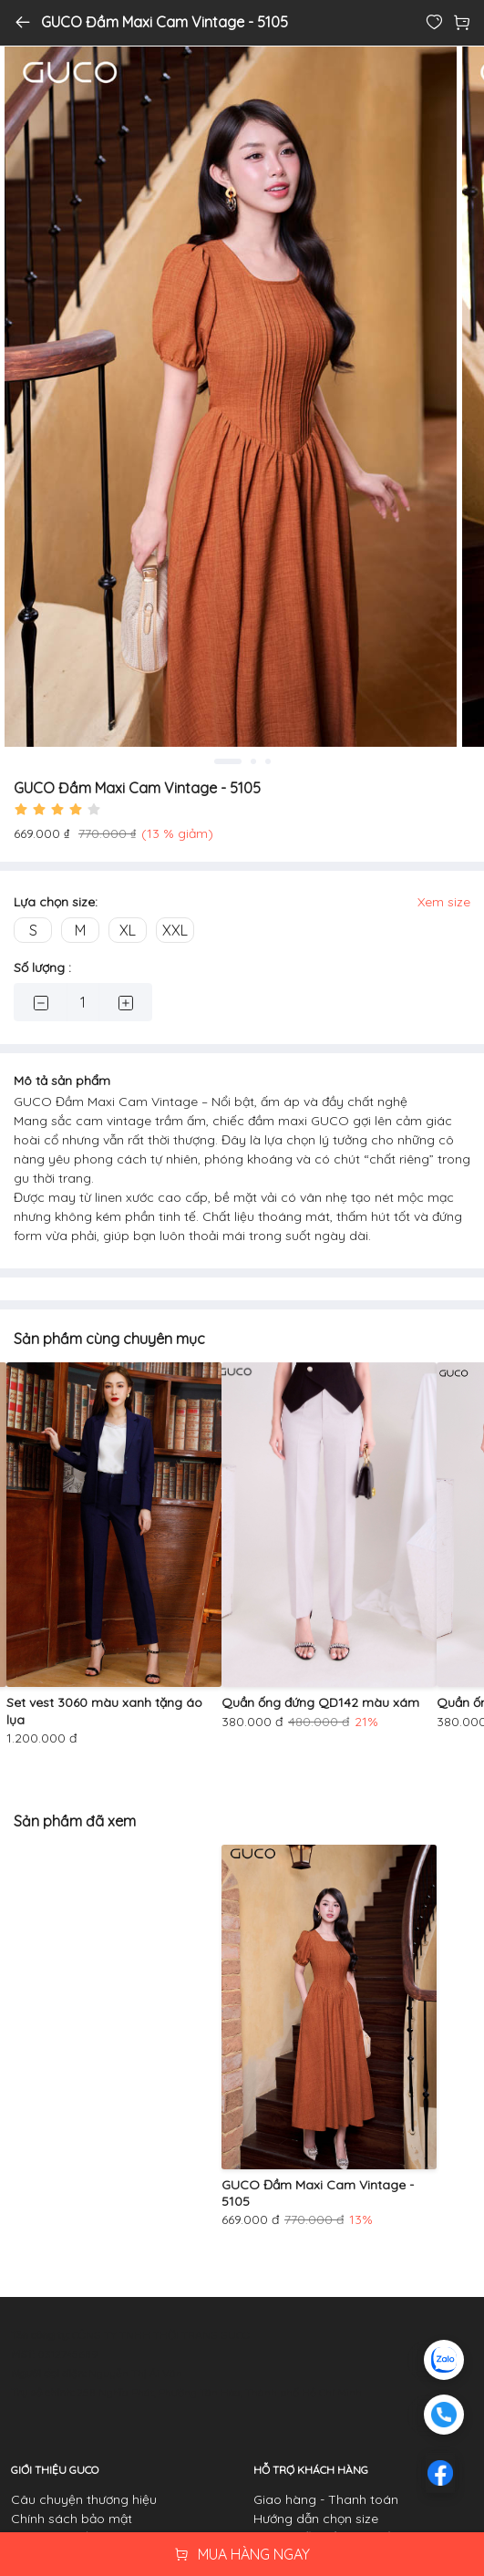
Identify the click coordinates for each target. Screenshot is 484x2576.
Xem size (443, 902)
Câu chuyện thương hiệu (84, 2499)
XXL (175, 930)
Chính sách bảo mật (71, 2518)
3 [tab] (268, 761)
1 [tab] (228, 761)
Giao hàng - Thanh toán (325, 2499)
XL (127, 930)
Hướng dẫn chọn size (315, 2518)
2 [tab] (253, 761)
